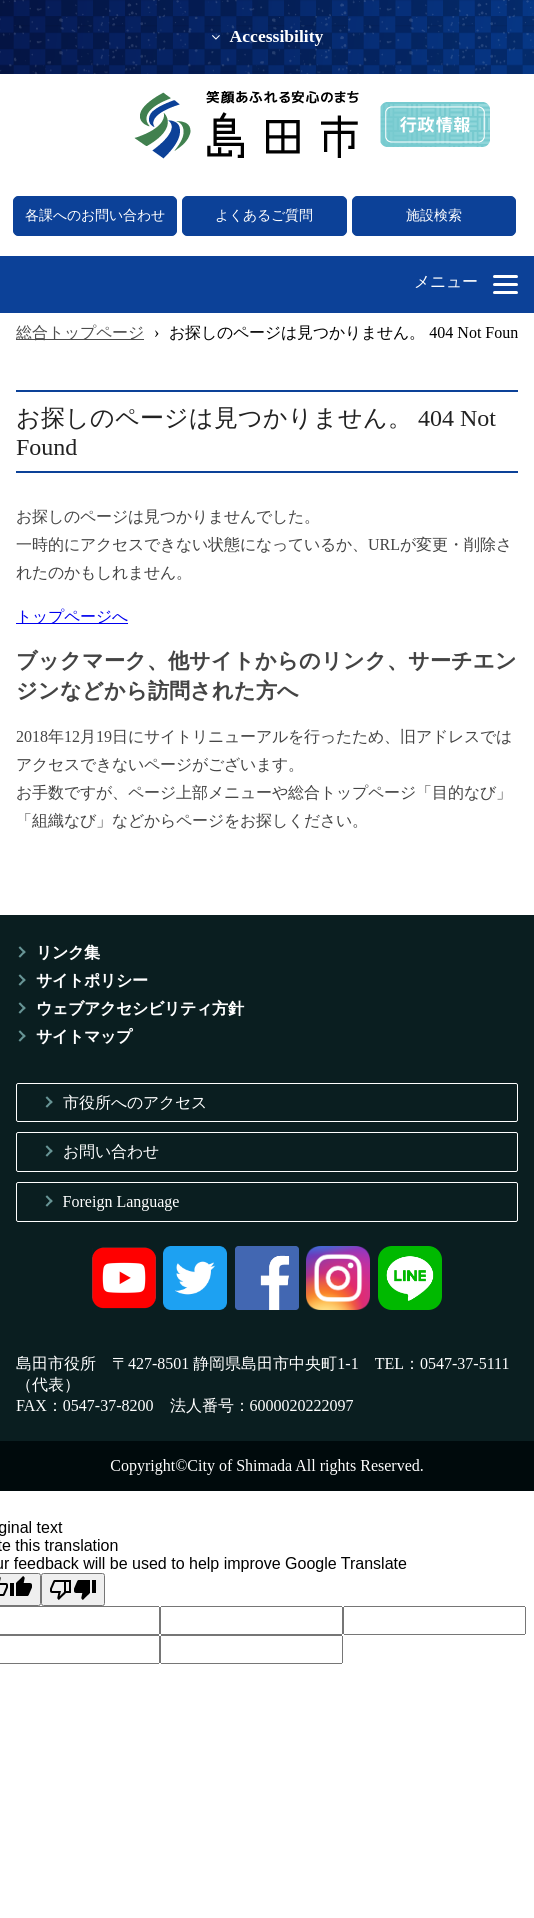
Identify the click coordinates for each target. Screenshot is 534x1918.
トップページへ (72, 616)
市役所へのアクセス (135, 1102)
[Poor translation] (73, 1589)
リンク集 (68, 952)
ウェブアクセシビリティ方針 (140, 1008)
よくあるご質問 (264, 215)
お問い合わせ (111, 1151)
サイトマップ (84, 1036)
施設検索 (434, 215)
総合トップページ (80, 332)
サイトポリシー (92, 980)
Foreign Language (121, 1201)
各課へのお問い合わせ (95, 215)
